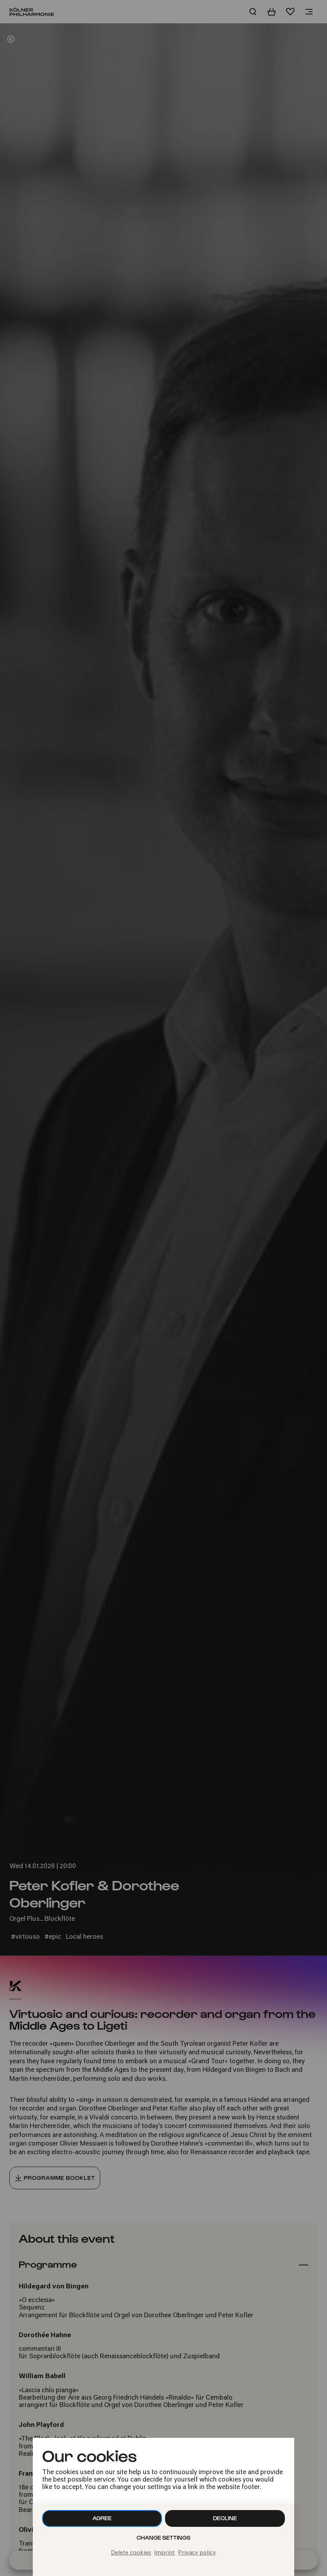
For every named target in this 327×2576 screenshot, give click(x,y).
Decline (225, 2518)
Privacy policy (197, 2553)
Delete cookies (131, 2553)
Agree (102, 2518)
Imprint (164, 2553)
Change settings (163, 2537)
